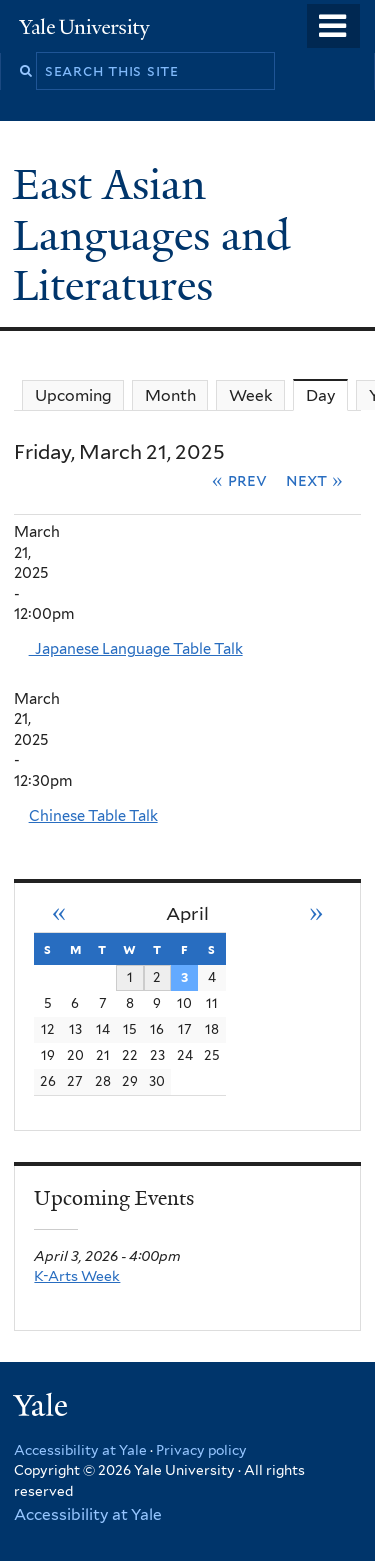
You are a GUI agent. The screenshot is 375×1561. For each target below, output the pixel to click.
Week (251, 395)
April (187, 913)
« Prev (239, 480)
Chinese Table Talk (93, 816)
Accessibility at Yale (80, 1450)
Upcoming (73, 395)
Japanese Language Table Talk (136, 649)
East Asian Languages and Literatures (151, 234)
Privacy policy (201, 1450)
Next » (314, 480)
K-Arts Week (77, 1276)
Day (327, 395)
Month (170, 395)
